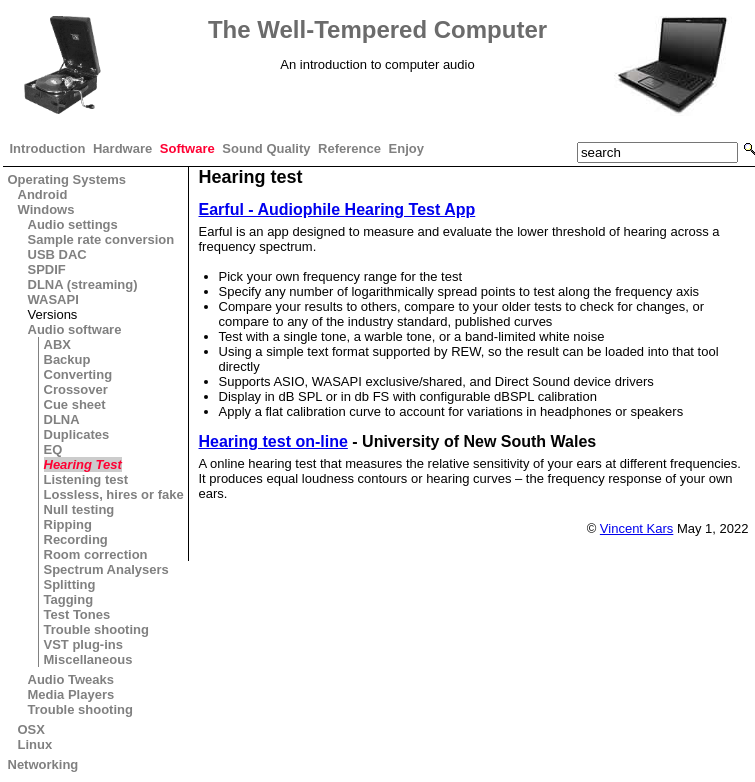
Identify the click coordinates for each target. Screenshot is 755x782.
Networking (43, 764)
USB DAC (57, 254)
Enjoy (406, 148)
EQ (53, 449)
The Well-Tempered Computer (377, 29)
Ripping (68, 524)
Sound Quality (266, 148)
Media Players (71, 694)
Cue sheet (75, 404)
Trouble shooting (96, 629)
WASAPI (53, 299)
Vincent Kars (636, 528)
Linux (35, 744)
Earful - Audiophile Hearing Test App (337, 209)
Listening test (86, 479)
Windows (46, 209)
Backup (67, 359)
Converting (78, 374)
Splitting (70, 584)
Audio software (75, 329)
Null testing (79, 509)
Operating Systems (67, 179)
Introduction (48, 148)
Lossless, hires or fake (114, 494)
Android (43, 194)
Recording (76, 539)
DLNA (62, 419)
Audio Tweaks (71, 679)
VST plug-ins (83, 644)
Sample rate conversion (101, 239)
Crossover (76, 389)
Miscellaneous (88, 659)
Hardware (122, 148)
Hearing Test (83, 464)
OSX (31, 729)
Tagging (69, 599)
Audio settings (73, 224)
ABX (57, 344)
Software (187, 148)
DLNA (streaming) (83, 284)
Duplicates (77, 434)
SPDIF (47, 269)
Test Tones (77, 614)
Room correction (96, 554)
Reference (349, 148)
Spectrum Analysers (106, 569)
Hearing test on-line (273, 441)
